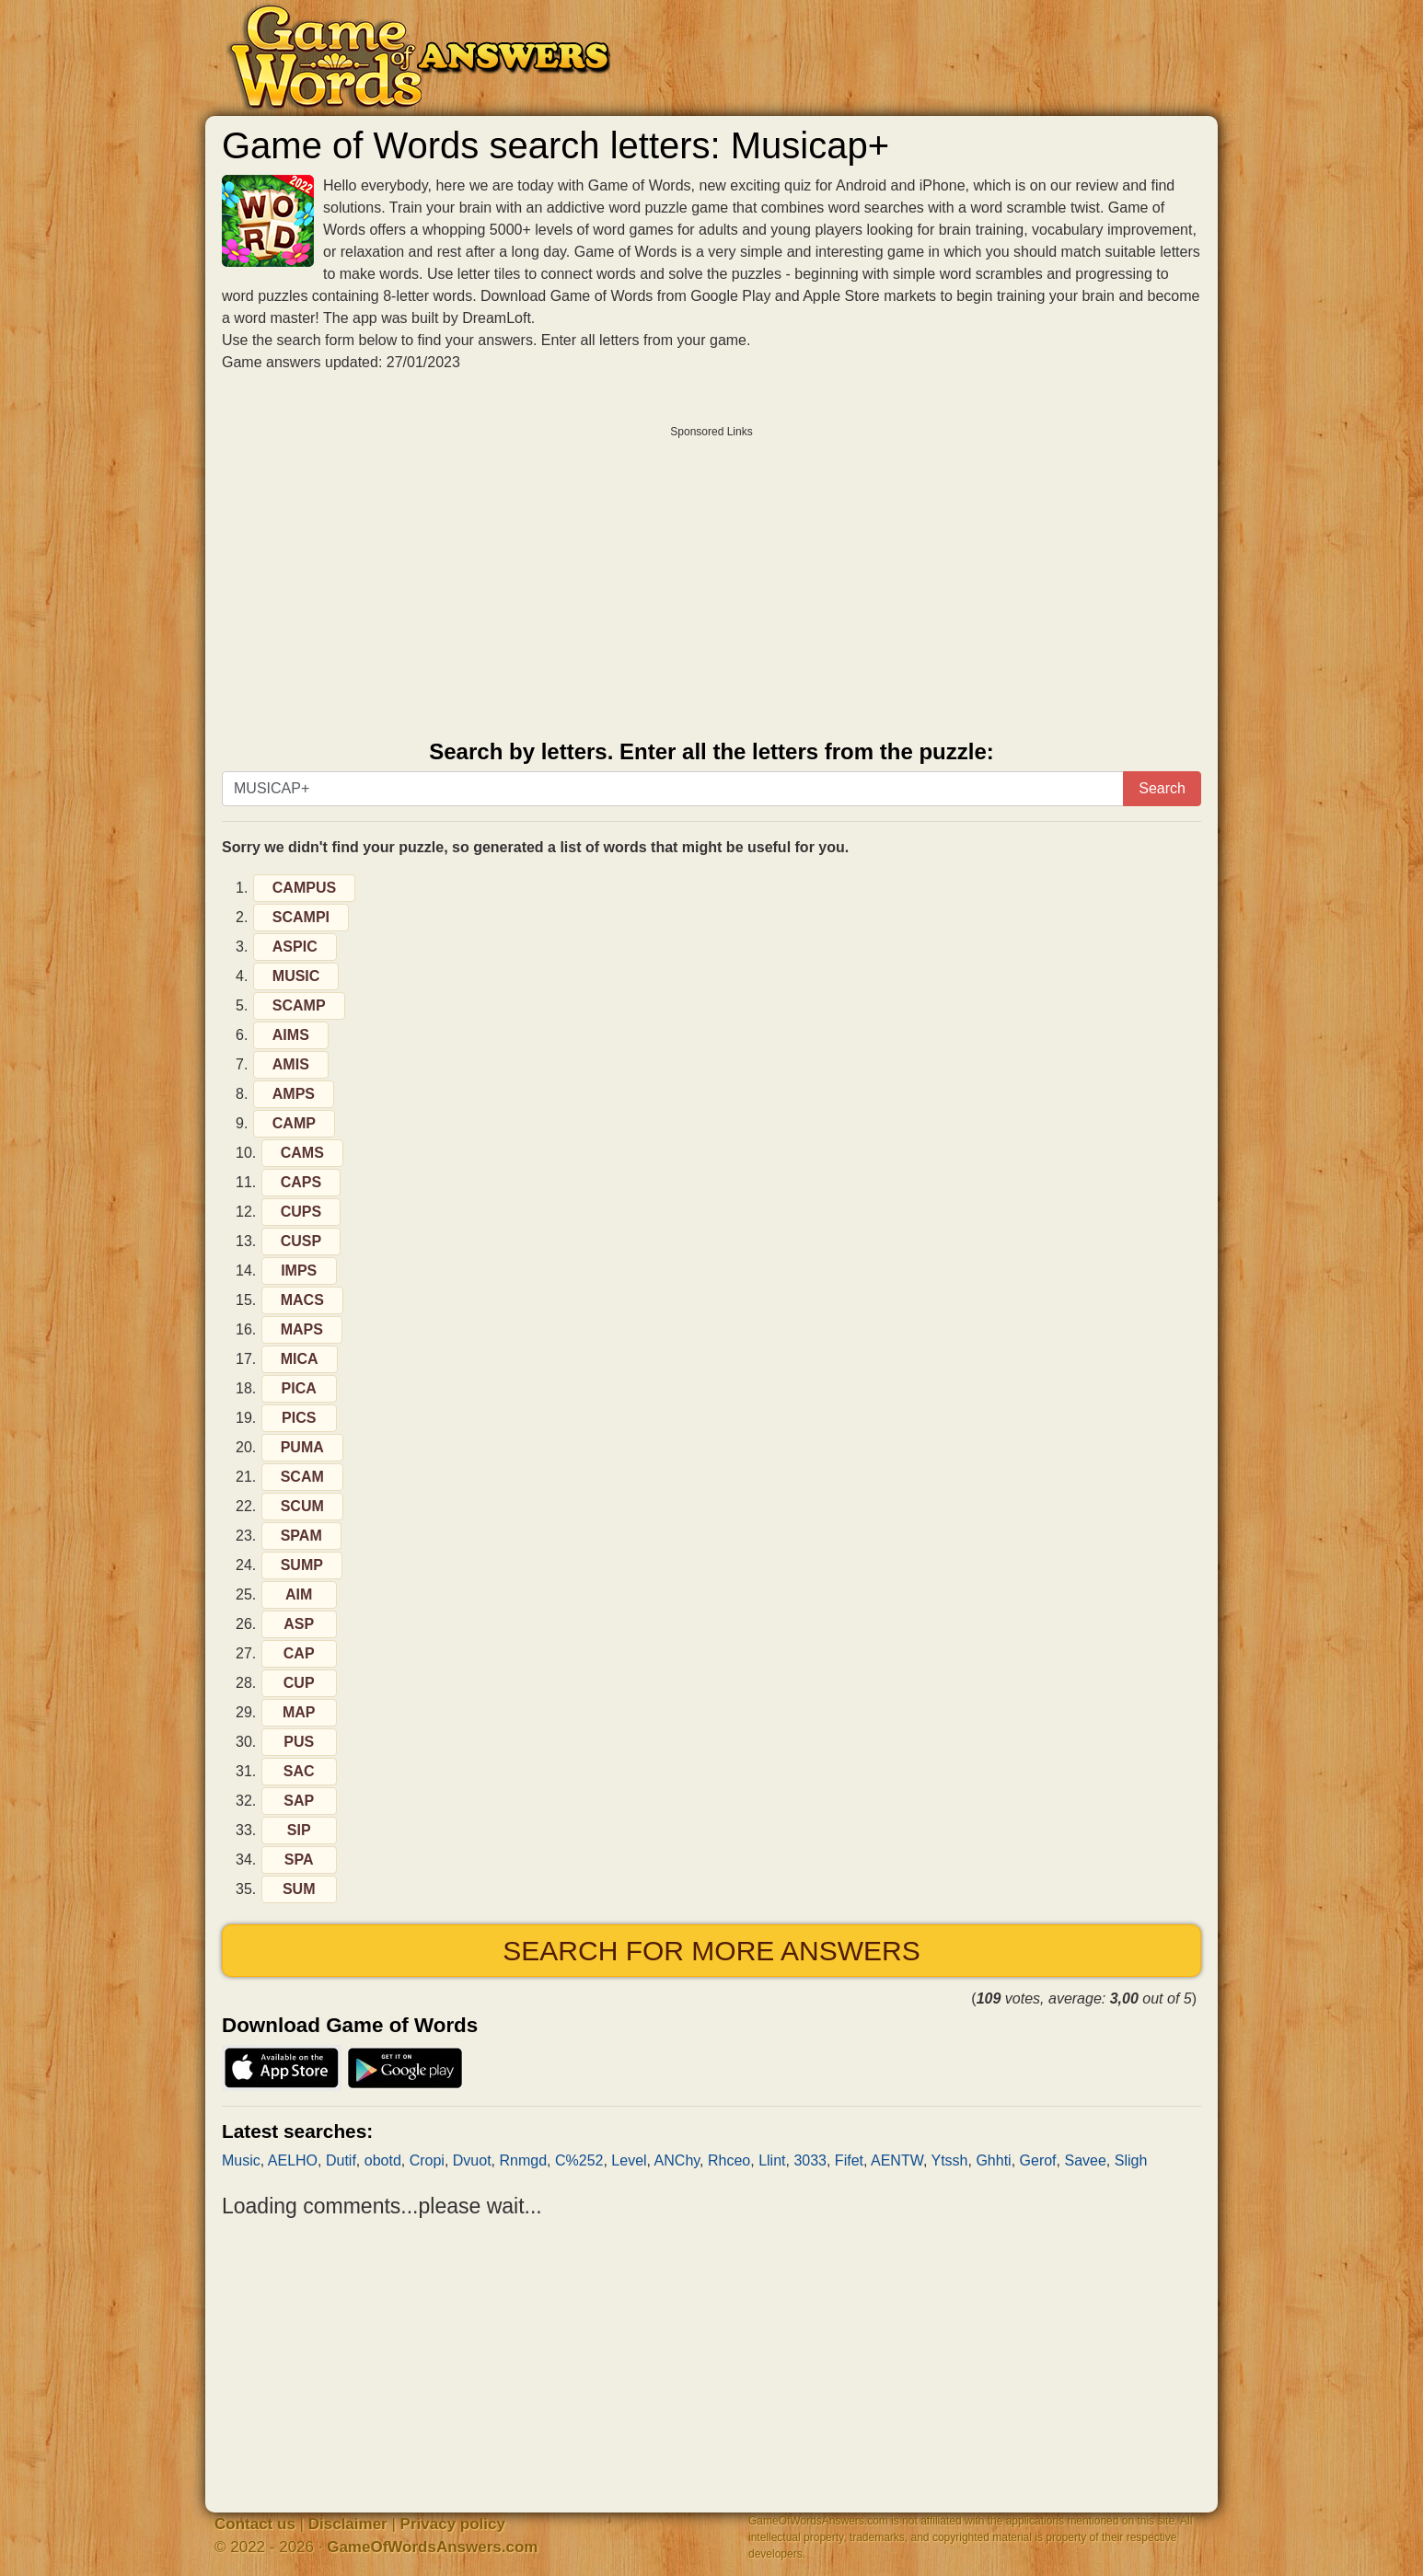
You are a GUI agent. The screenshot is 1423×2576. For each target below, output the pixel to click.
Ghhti (993, 2160)
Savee (1084, 2160)
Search (1162, 788)
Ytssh (949, 2160)
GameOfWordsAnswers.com (432, 2547)
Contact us (254, 2524)
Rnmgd (523, 2160)
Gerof (1038, 2160)
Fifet (849, 2160)
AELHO (293, 2160)
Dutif (341, 2160)
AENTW (897, 2160)
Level (628, 2160)
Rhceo (729, 2160)
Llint (771, 2160)
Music (241, 2160)
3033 (810, 2160)
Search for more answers (711, 1950)
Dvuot (472, 2160)
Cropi (427, 2160)
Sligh (1131, 2160)
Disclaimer (348, 2524)
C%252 (579, 2160)
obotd (382, 2160)
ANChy (677, 2160)
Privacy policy (452, 2524)
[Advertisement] (711, 576)
